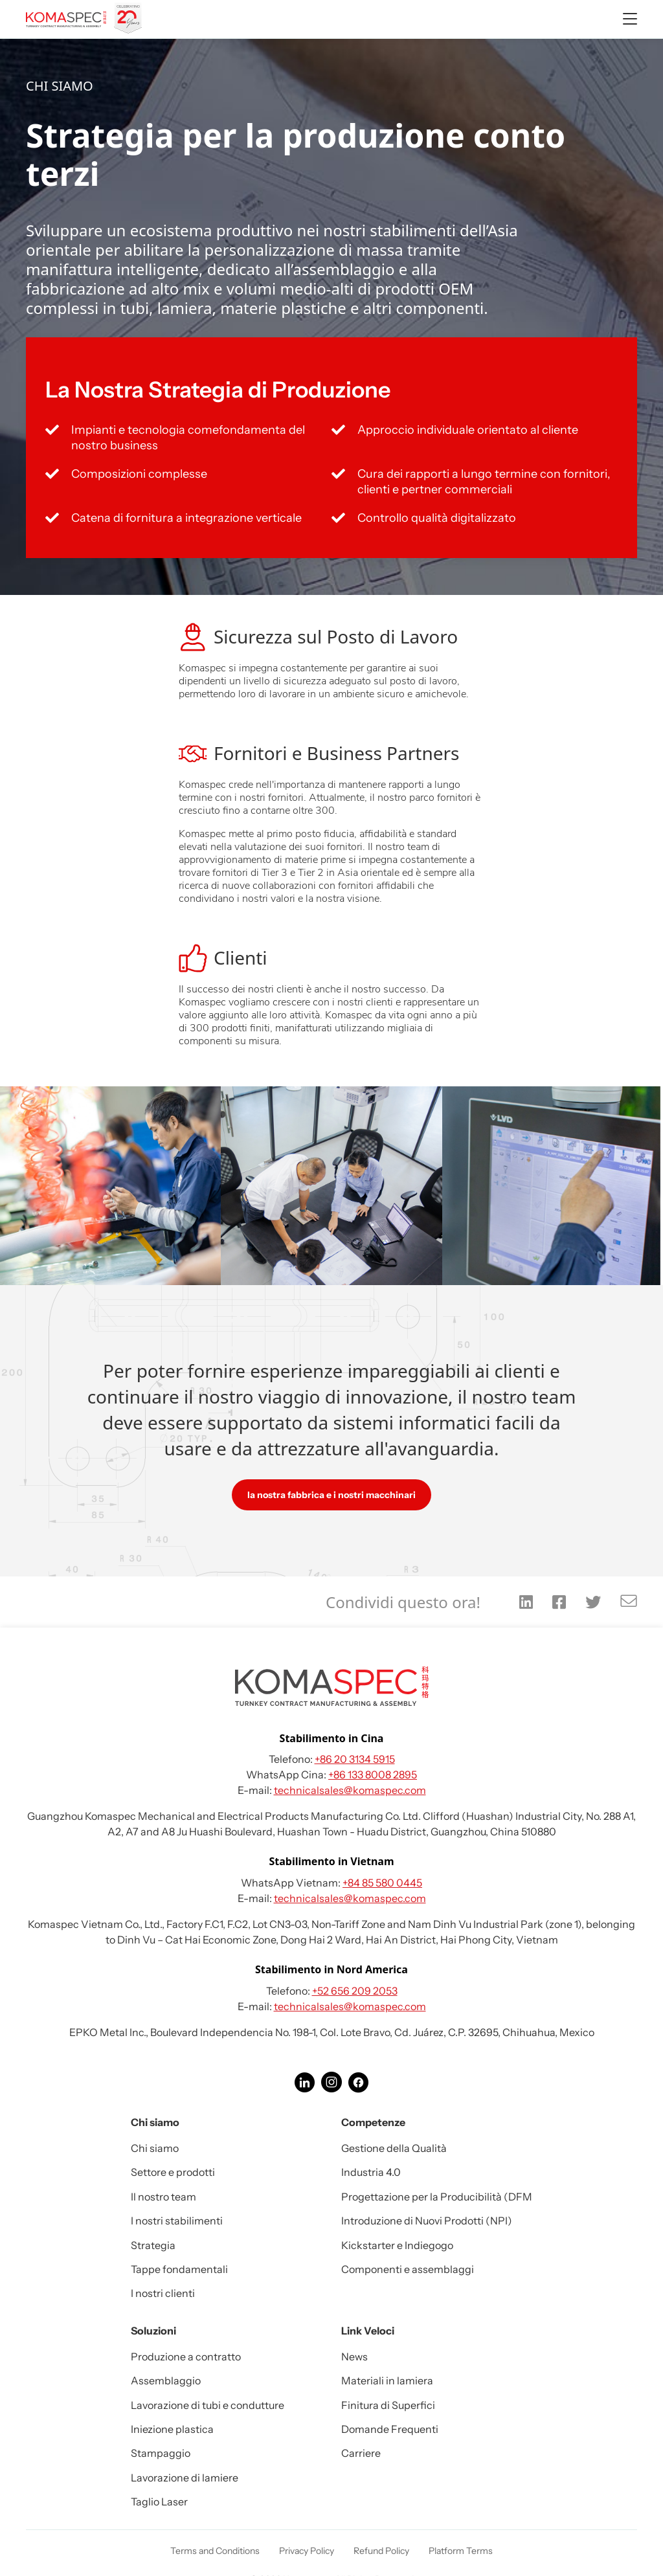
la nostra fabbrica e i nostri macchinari (331, 1495)
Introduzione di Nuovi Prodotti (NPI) (426, 2220)
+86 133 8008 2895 (372, 1774)
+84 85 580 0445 (382, 1882)
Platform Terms (461, 2551)
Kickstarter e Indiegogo (397, 2245)
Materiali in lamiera (387, 2380)
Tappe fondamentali (179, 2269)
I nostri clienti (163, 2293)
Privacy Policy (306, 2551)
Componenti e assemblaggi (407, 2269)
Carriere (361, 2453)
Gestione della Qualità (394, 2148)
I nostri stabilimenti (177, 2220)
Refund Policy (381, 2551)
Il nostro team (163, 2196)
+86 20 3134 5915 (355, 1759)
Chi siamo (155, 2148)
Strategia (153, 2245)
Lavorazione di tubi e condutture (207, 2405)
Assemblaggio (166, 2380)
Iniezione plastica (172, 2429)
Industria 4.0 (371, 2172)
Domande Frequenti (389, 2429)
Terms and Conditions (215, 2551)
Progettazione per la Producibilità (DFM (436, 2196)
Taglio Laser (159, 2501)
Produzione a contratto (186, 2356)
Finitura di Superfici (388, 2405)
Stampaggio (160, 2453)
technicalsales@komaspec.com (350, 1790)
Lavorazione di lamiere (184, 2477)
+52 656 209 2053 (355, 1990)
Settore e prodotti (173, 2172)
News (354, 2356)
